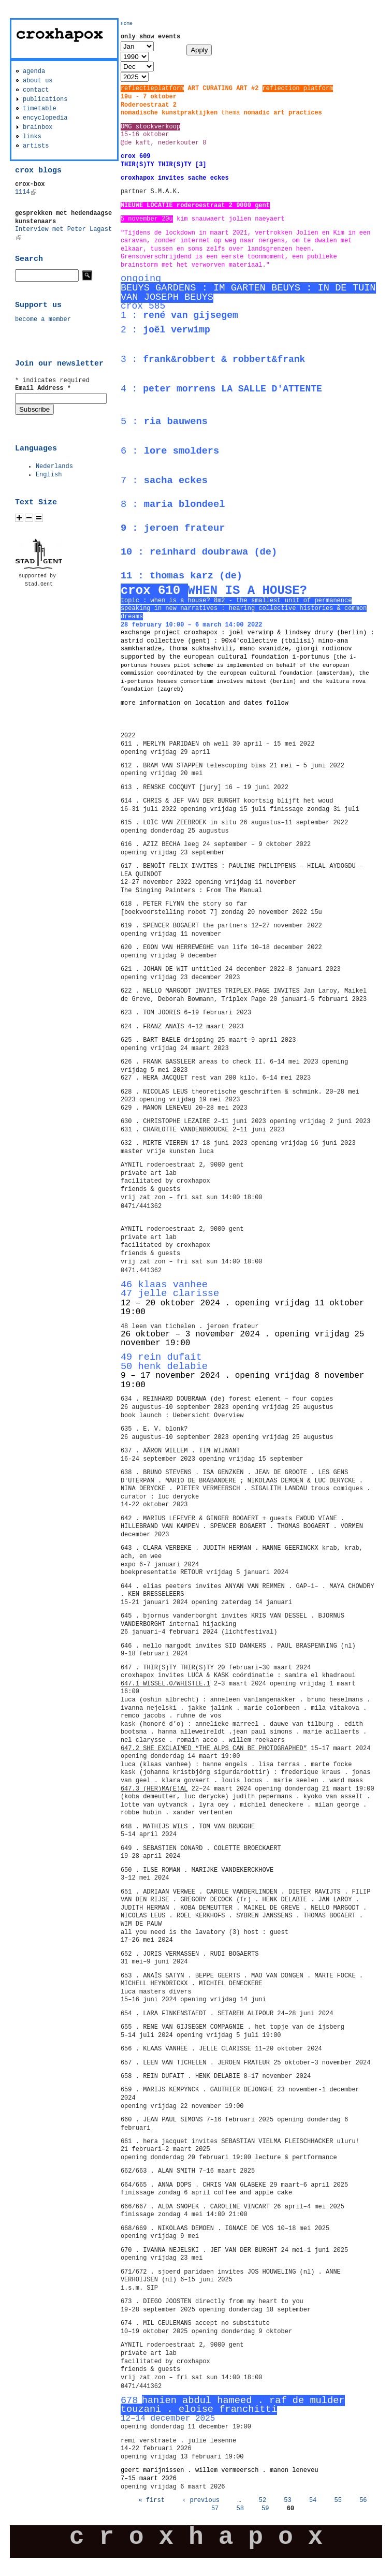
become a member (43, 319)
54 (312, 2500)
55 (338, 2500)
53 (287, 2500)
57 (215, 2508)
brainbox (38, 127)
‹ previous (201, 2500)
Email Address (43, 388)
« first (151, 2500)
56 (363, 2500)
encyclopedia (45, 118)
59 (265, 2508)
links (32, 136)
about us (38, 80)
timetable (39, 108)
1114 (25, 192)
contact (36, 90)
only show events (150, 36)
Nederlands (54, 466)
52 (262, 2500)
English (49, 474)
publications (45, 99)
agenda (34, 71)
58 (239, 2508)
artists (36, 146)
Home (127, 23)
